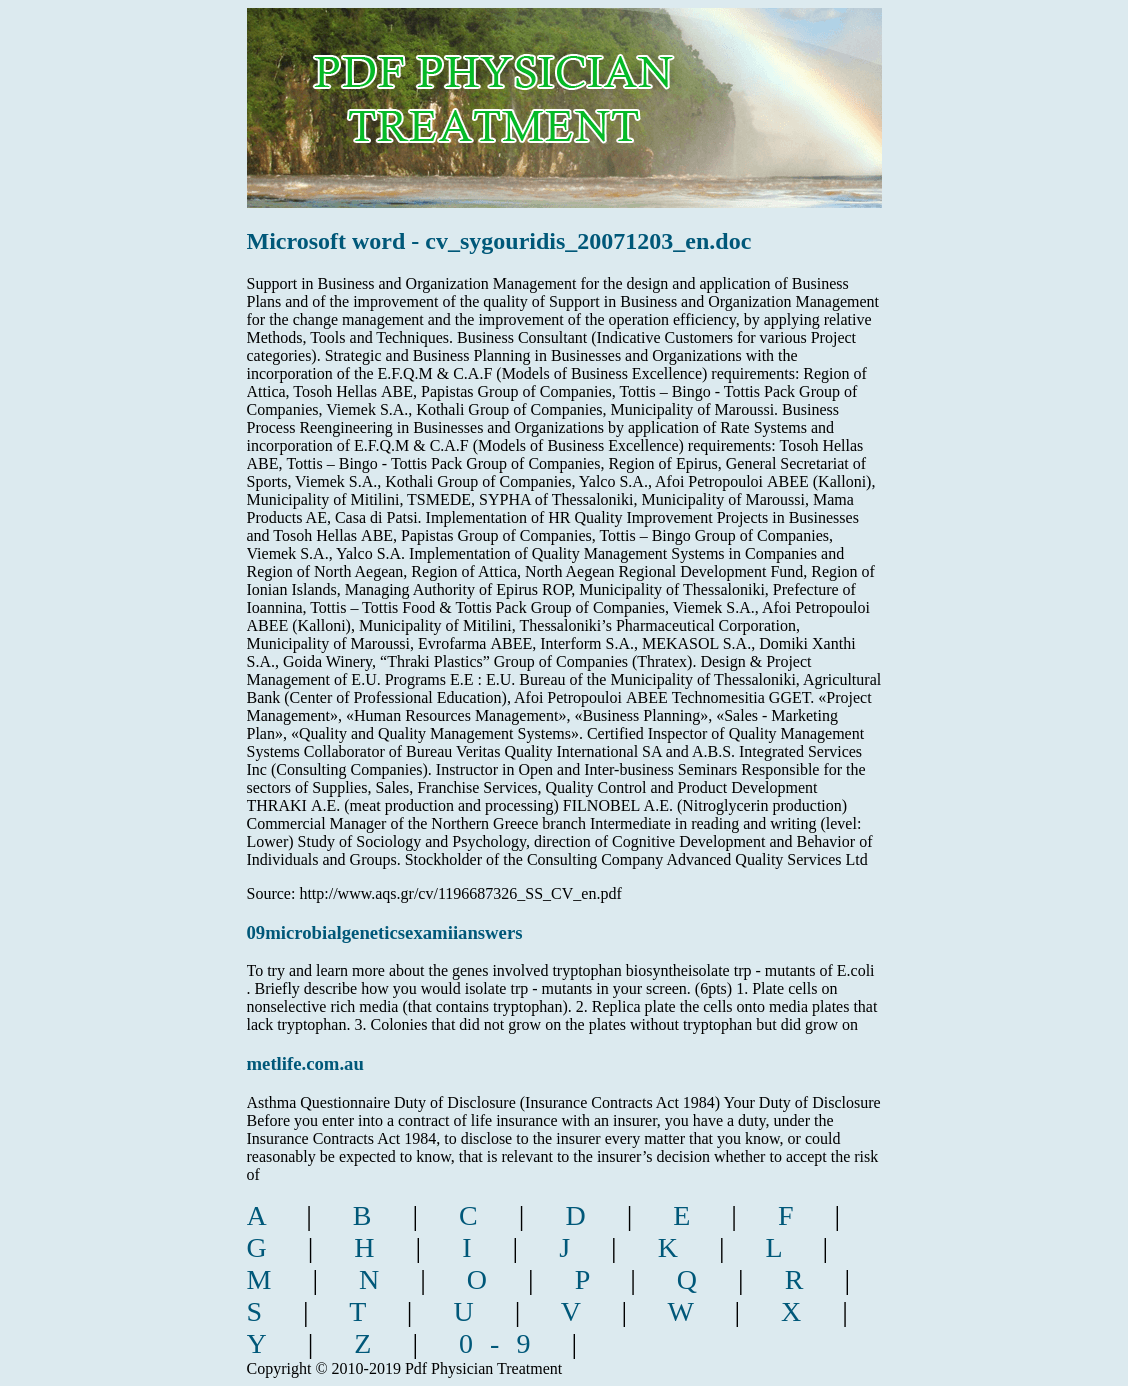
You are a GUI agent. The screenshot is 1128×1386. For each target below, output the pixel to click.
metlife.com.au (305, 1063)
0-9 (503, 1343)
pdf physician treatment (574, 93)
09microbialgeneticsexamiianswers (385, 932)
